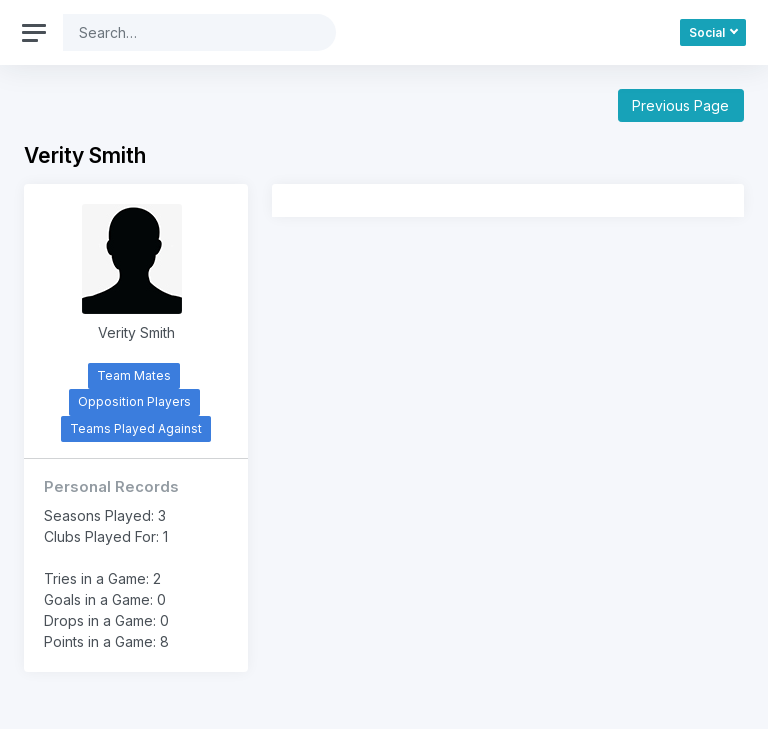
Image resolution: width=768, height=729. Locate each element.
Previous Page (680, 105)
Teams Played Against (136, 428)
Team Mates (134, 375)
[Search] (184, 32)
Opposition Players (134, 401)
